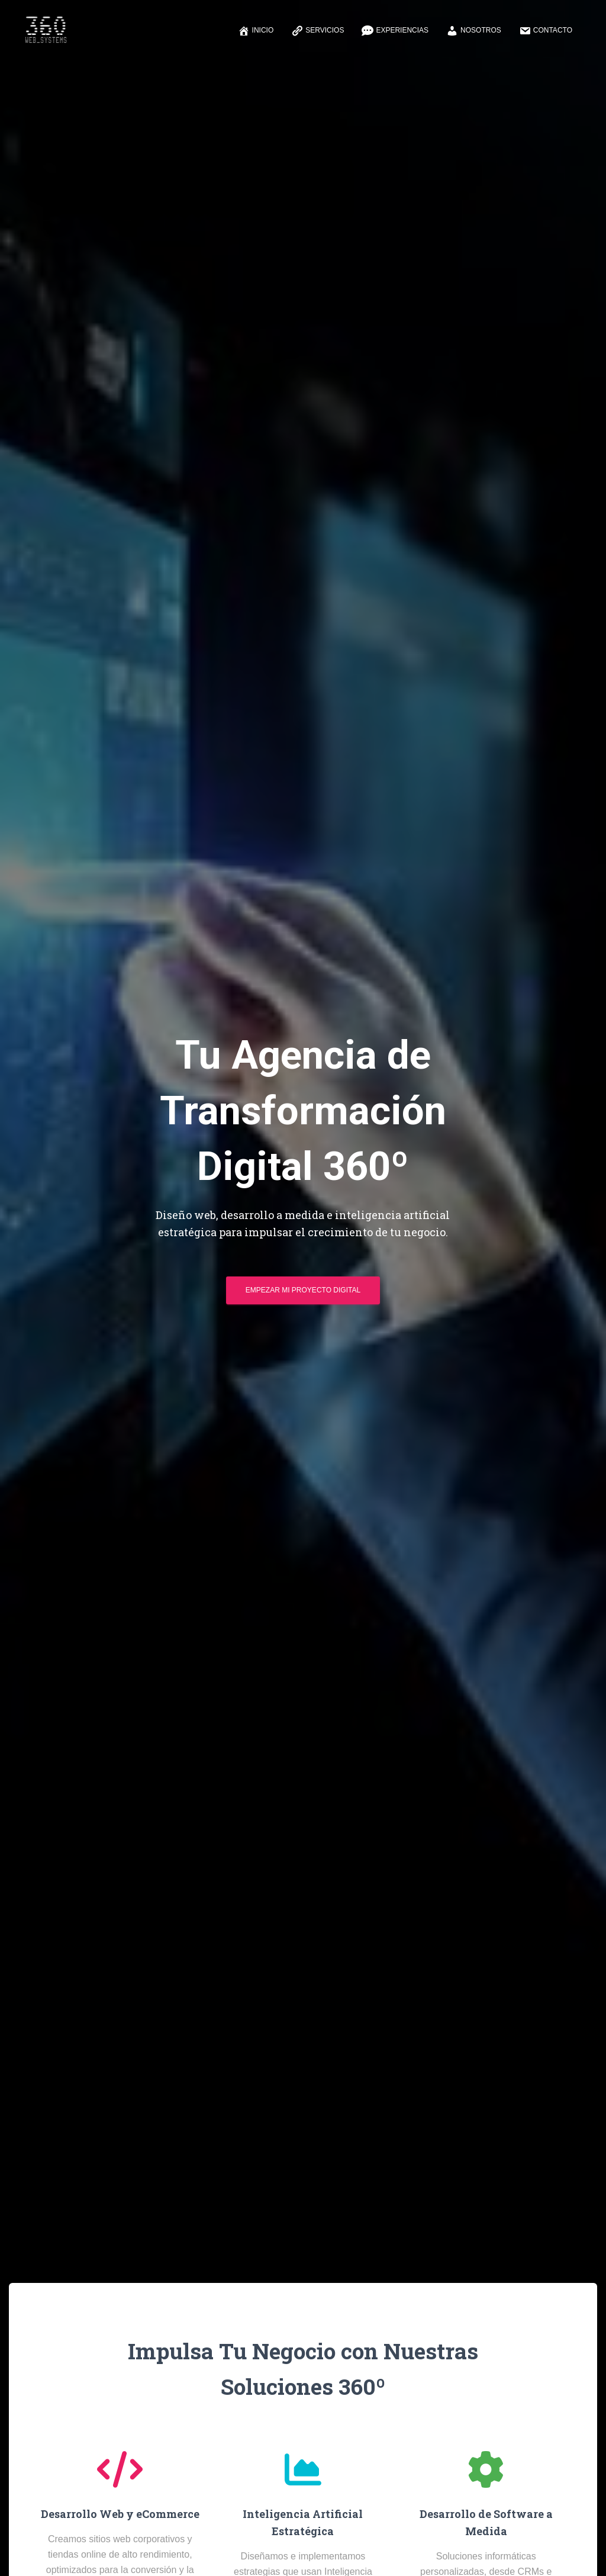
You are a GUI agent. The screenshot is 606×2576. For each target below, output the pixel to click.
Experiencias (395, 31)
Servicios (317, 31)
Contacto (545, 31)
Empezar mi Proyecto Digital (303, 1294)
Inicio (256, 31)
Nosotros (473, 31)
